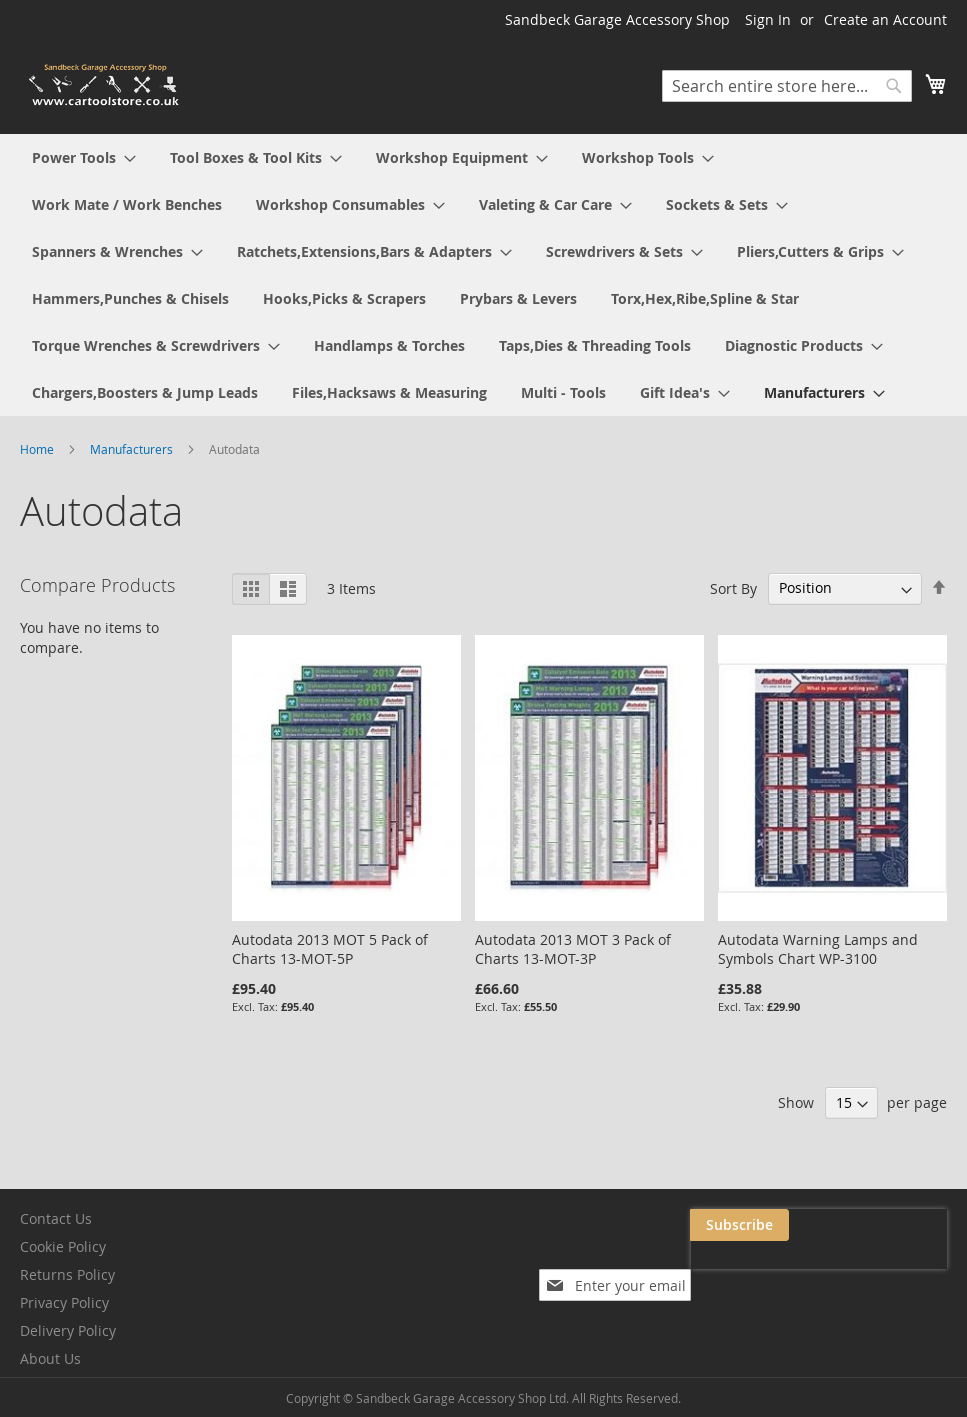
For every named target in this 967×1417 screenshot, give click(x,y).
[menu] (483, 275)
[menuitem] (84, 157)
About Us (50, 1358)
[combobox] (787, 86)
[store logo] (105, 85)
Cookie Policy (63, 1246)
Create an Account (885, 19)
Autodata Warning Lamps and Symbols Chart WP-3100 (818, 949)
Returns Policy (67, 1274)
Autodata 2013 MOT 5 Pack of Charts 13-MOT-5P (330, 949)
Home (38, 449)
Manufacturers (133, 449)
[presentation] (747, 1271)
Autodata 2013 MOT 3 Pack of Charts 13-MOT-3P (573, 949)
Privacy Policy (64, 1302)
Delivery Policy (68, 1330)
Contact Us (56, 1218)
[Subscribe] (897, 1225)
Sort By (733, 587)
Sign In (768, 19)
